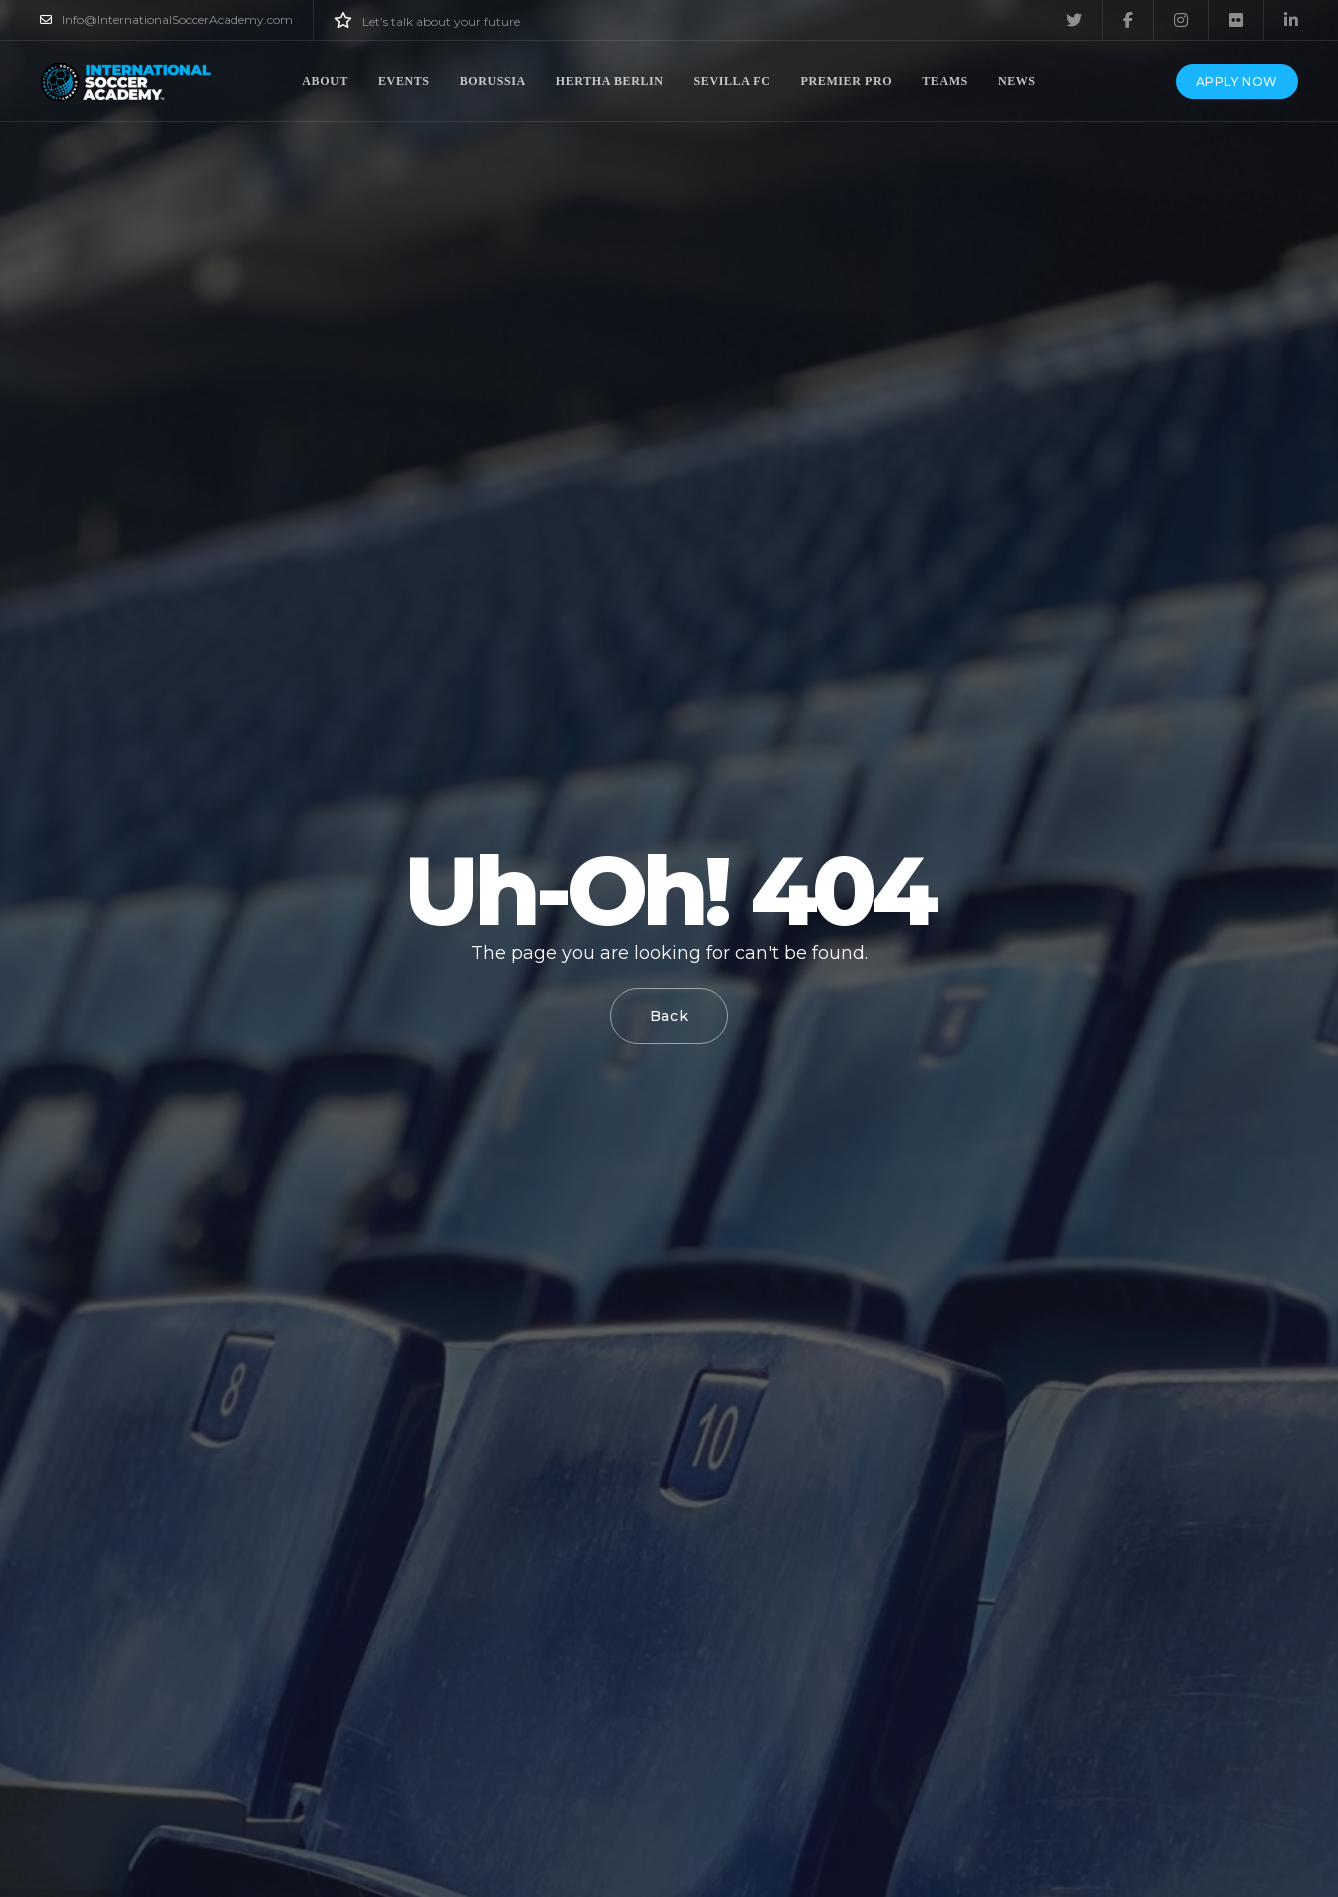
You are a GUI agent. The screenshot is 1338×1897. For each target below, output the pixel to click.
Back (669, 1016)
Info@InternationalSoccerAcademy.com (166, 20)
